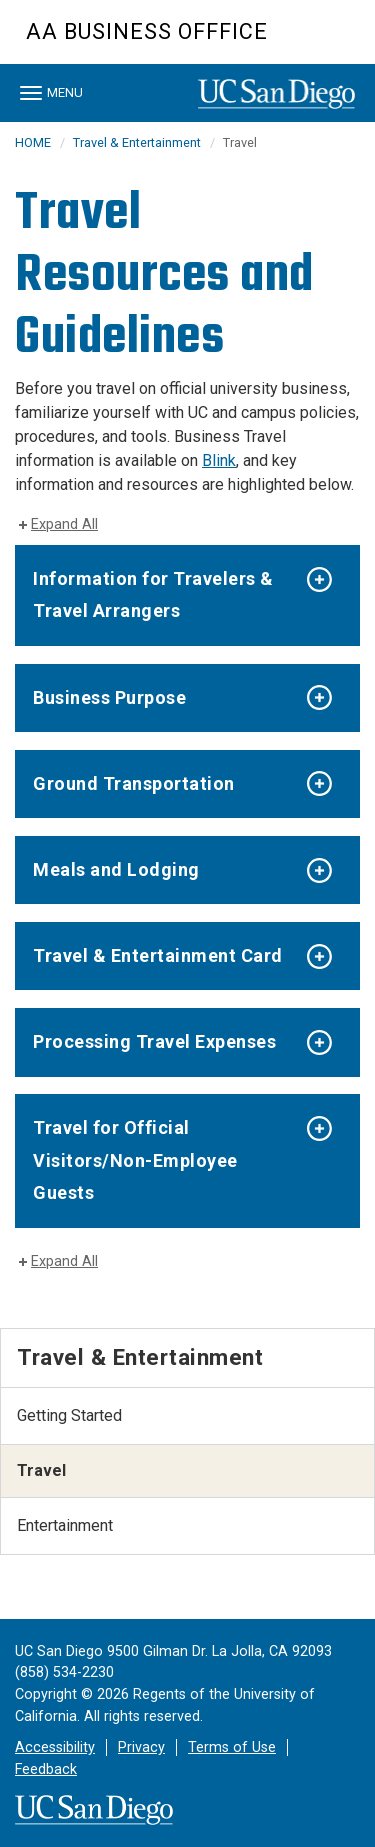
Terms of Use (232, 1747)
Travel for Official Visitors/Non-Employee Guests (135, 1160)
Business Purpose (109, 697)
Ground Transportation (134, 783)
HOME (33, 142)
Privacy (141, 1747)
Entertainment (65, 1525)
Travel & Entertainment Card (158, 955)
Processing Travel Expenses (154, 1041)
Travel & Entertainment (137, 142)
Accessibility (55, 1747)
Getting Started (69, 1415)
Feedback (46, 1769)
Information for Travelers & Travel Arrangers (153, 594)
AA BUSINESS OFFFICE (147, 31)
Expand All (64, 524)
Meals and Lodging (116, 869)
